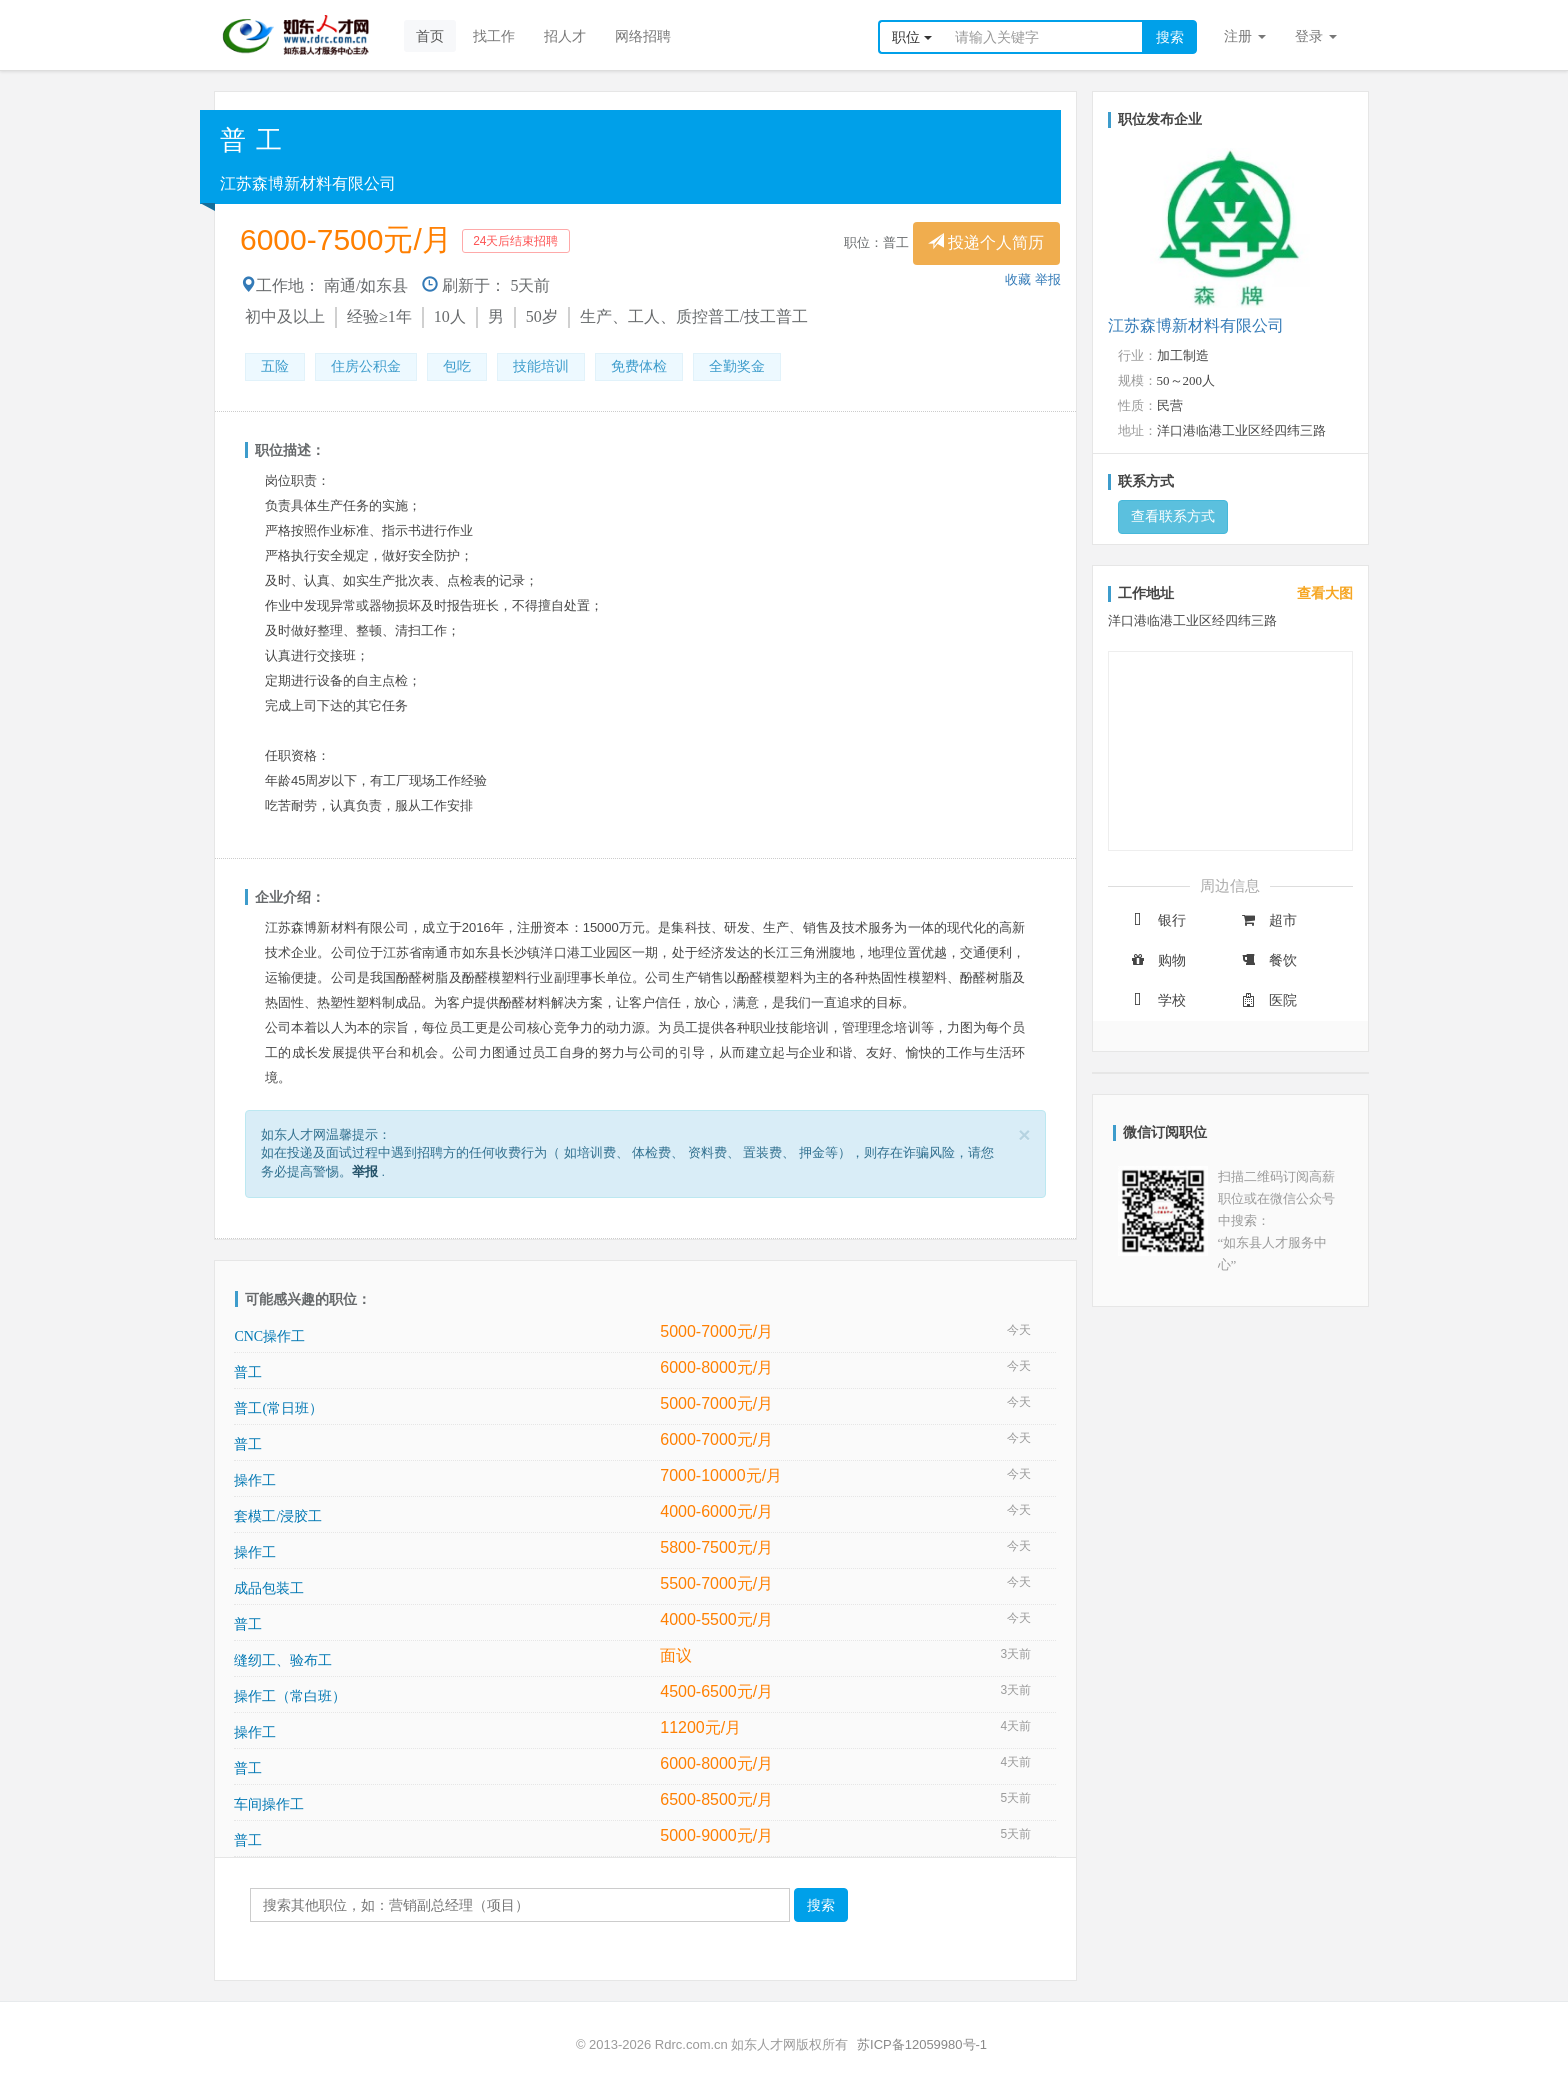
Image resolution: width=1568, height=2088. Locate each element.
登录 (1316, 36)
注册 (1245, 36)
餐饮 (1268, 960)
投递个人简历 (986, 242)
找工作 (494, 36)
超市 (1268, 920)
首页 (430, 36)
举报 (1048, 279)
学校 (1157, 1000)
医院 (1268, 1000)
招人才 (565, 36)
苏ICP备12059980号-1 (922, 2044)
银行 (1157, 920)
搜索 (1170, 37)
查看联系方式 (1173, 516)
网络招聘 (643, 36)
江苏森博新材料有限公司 (308, 183)
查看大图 (1325, 593)
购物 (1157, 960)
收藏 (1018, 279)
